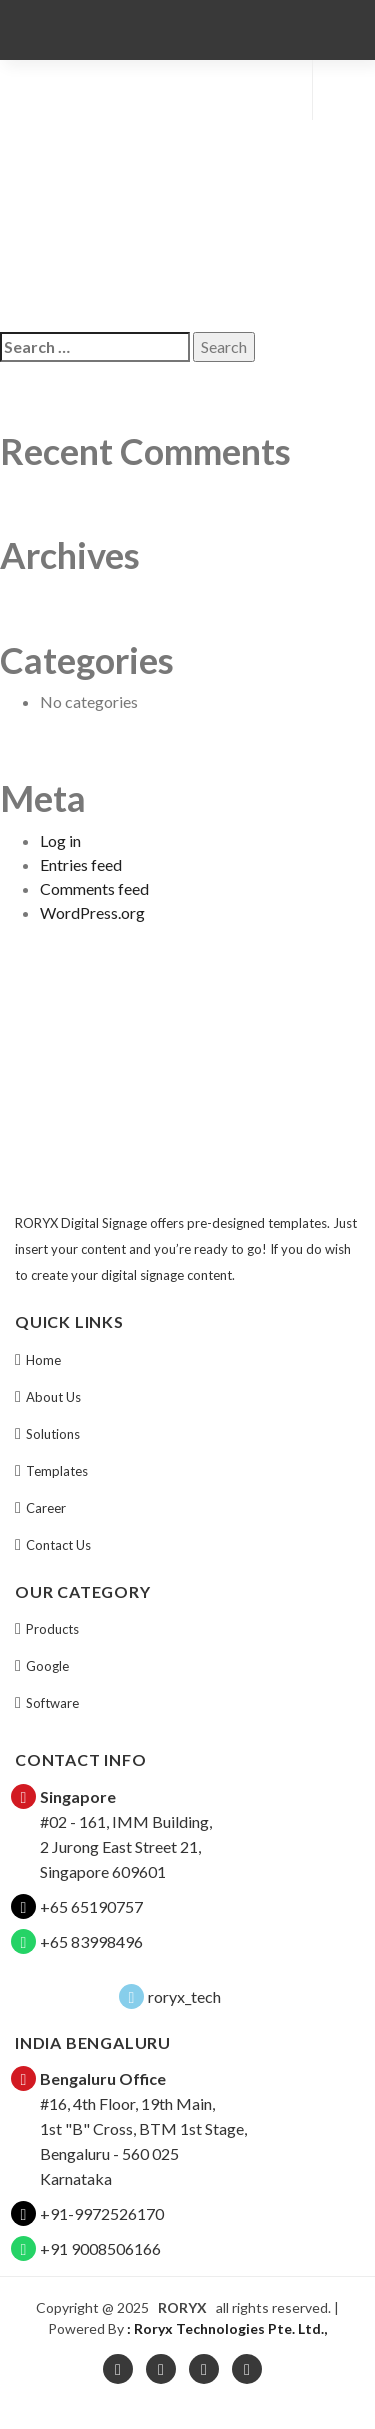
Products (52, 1629)
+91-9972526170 (102, 2213)
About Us (53, 1397)
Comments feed (94, 888)
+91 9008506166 (100, 2248)
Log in (60, 840)
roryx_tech (184, 1996)
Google (47, 1666)
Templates (57, 1471)
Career (46, 1508)
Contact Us (58, 1545)
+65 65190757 (91, 1906)
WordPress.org (92, 912)
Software (52, 1703)
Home (43, 1360)
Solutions (53, 1434)
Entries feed (81, 864)
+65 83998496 (91, 1941)
